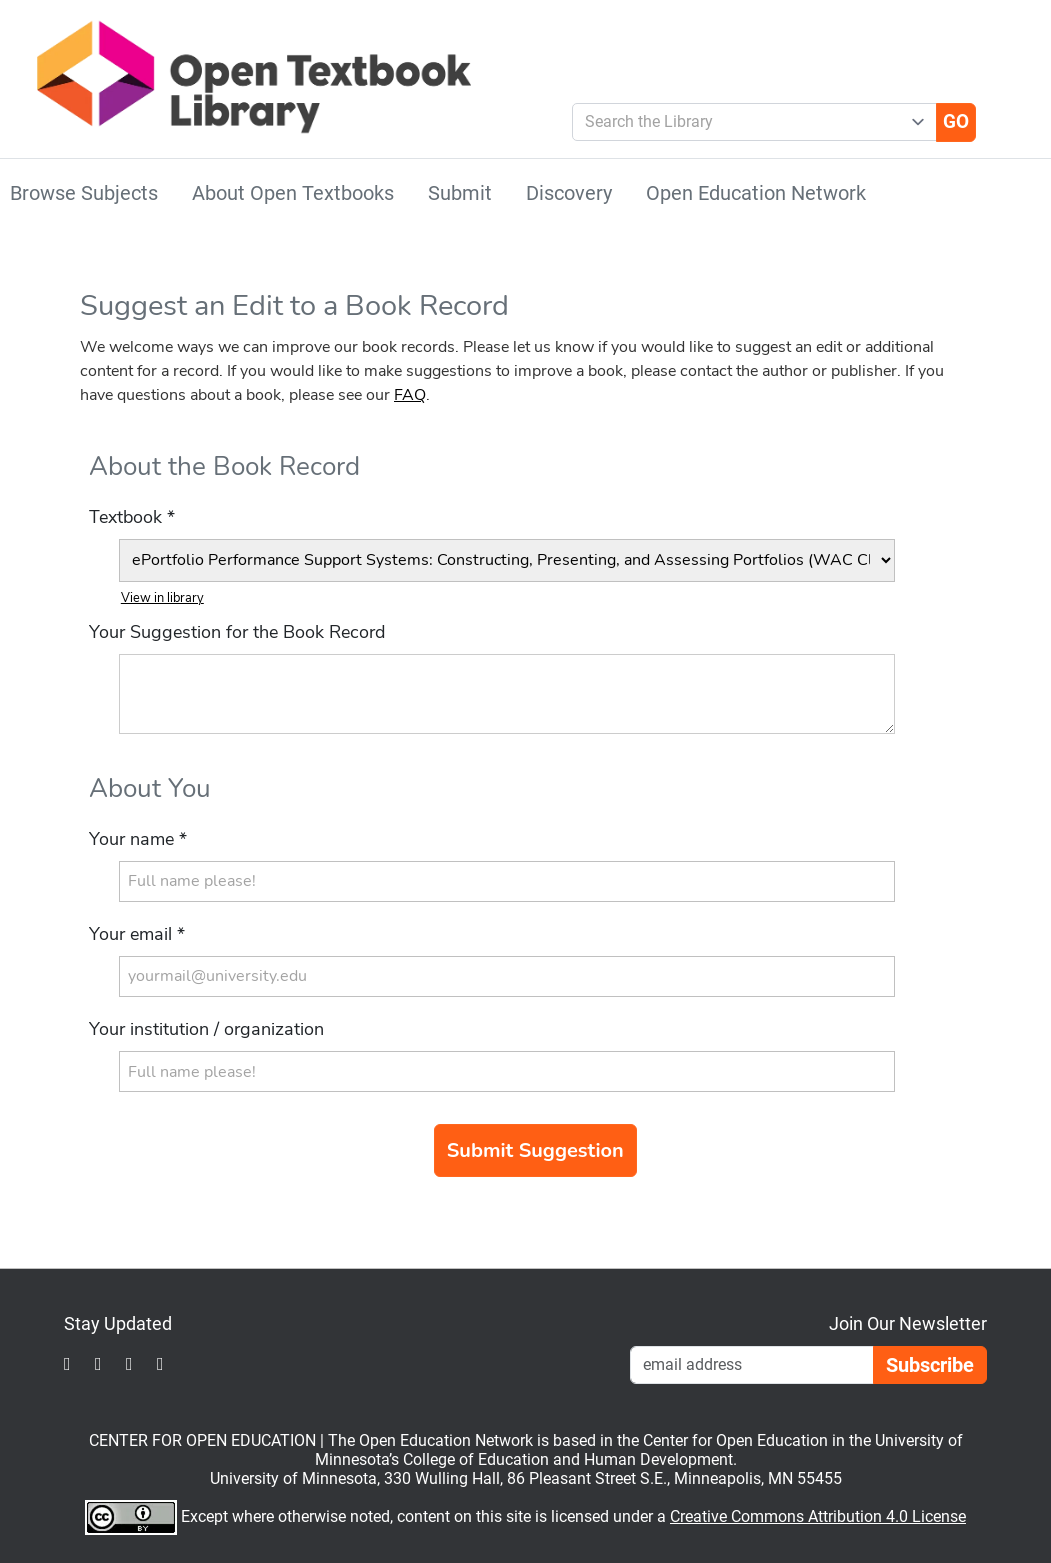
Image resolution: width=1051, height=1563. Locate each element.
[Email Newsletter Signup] (752, 1365)
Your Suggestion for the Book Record (237, 632)
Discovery (569, 193)
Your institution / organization (206, 1029)
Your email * (137, 934)
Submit (460, 193)
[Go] (956, 122)
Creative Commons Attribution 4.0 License (818, 1516)
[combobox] (746, 122)
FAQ (410, 395)
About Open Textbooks (293, 193)
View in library (162, 598)
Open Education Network (756, 193)
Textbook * (132, 517)
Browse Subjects (84, 193)
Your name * (138, 839)
